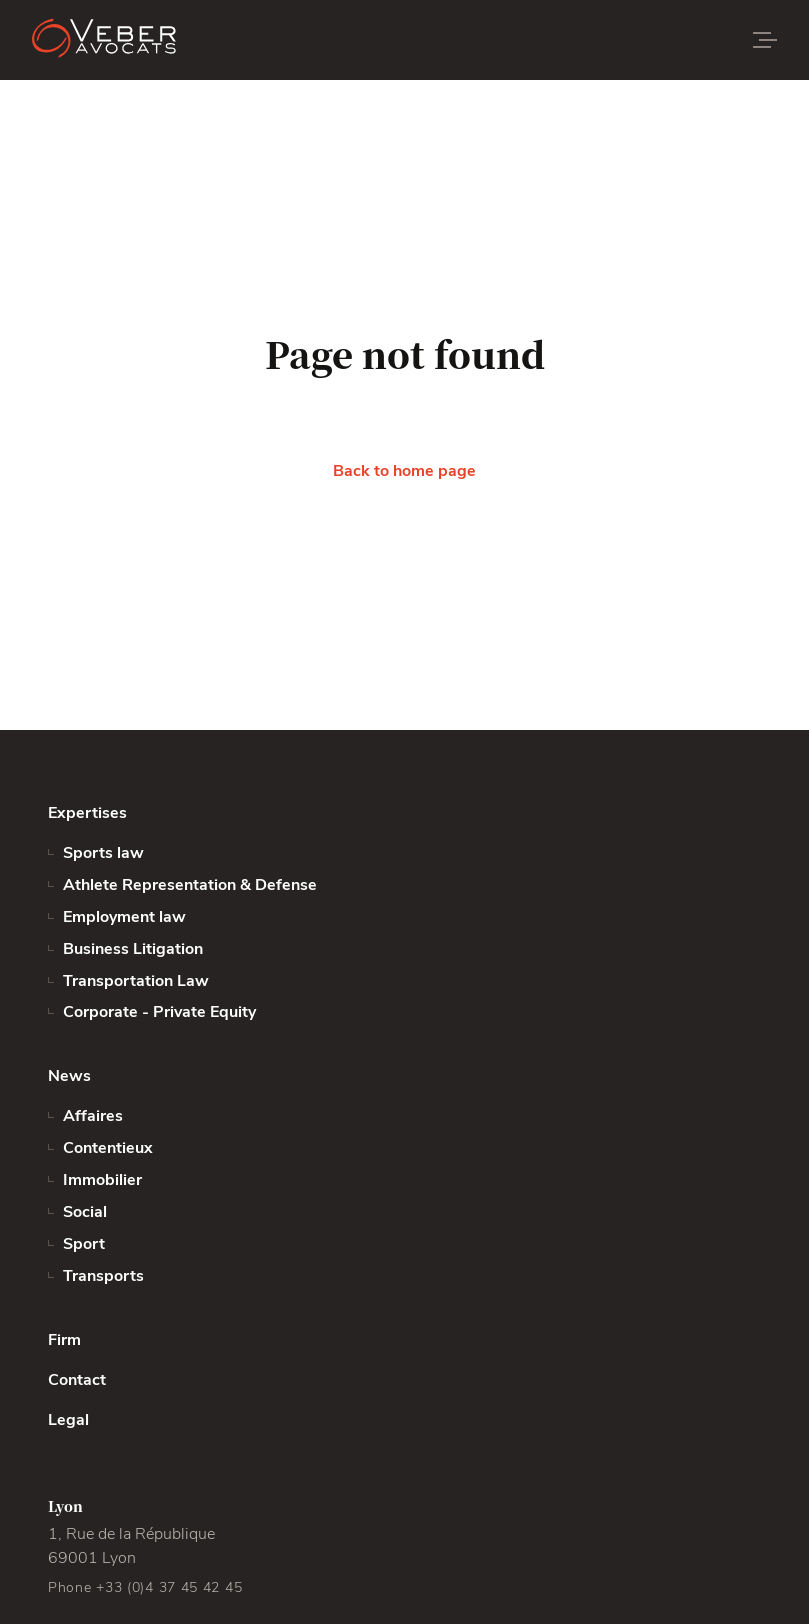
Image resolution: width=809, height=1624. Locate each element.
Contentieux (108, 1148)
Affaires (93, 1116)
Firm (64, 1340)
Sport (84, 1244)
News (69, 1076)
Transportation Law (136, 981)
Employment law (124, 917)
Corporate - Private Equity (159, 1012)
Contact (77, 1380)
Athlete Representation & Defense (190, 885)
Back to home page (404, 471)
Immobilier (102, 1180)
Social (85, 1212)
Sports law (103, 853)
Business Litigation (133, 949)
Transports (103, 1276)
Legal (68, 1420)
